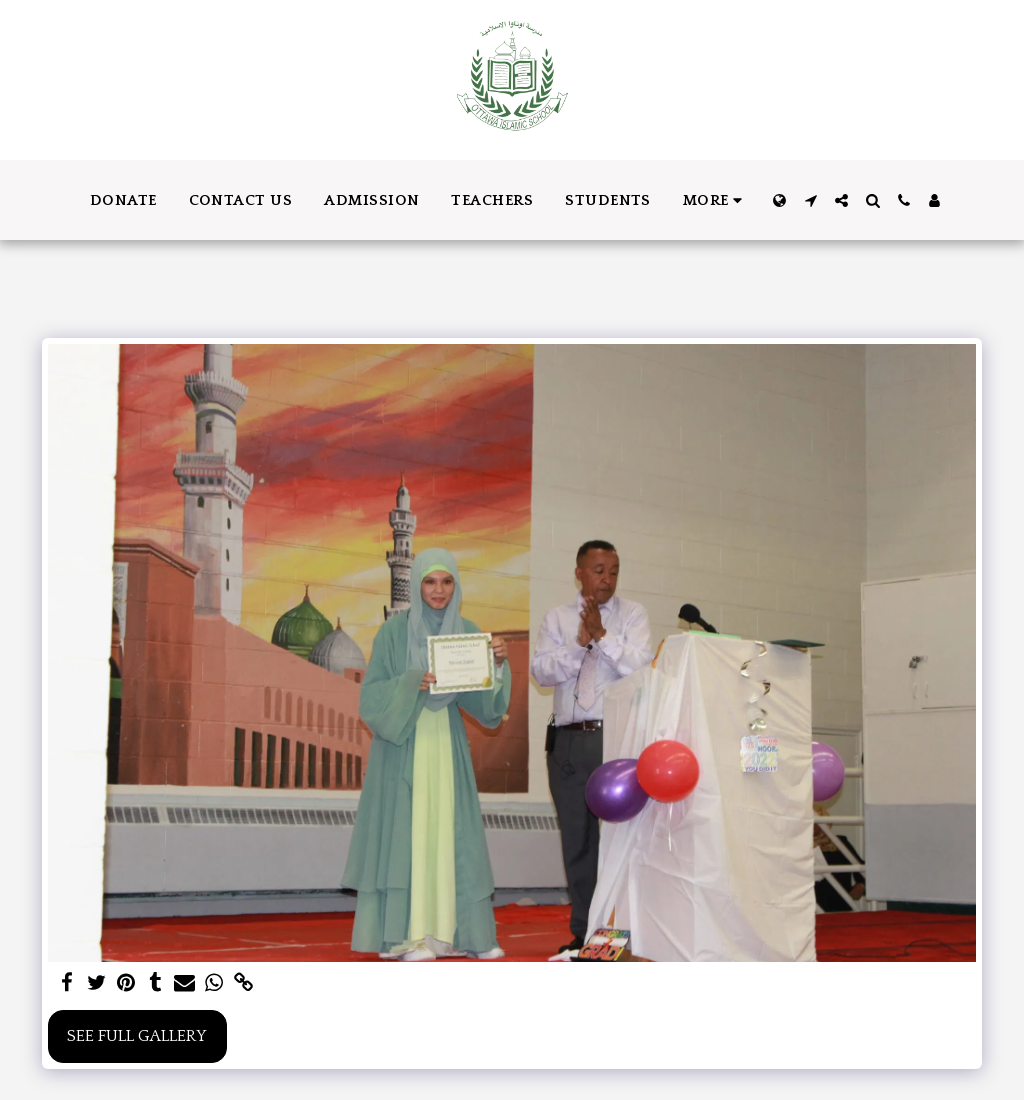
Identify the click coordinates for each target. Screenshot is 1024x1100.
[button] (810, 200)
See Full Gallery (137, 1036)
